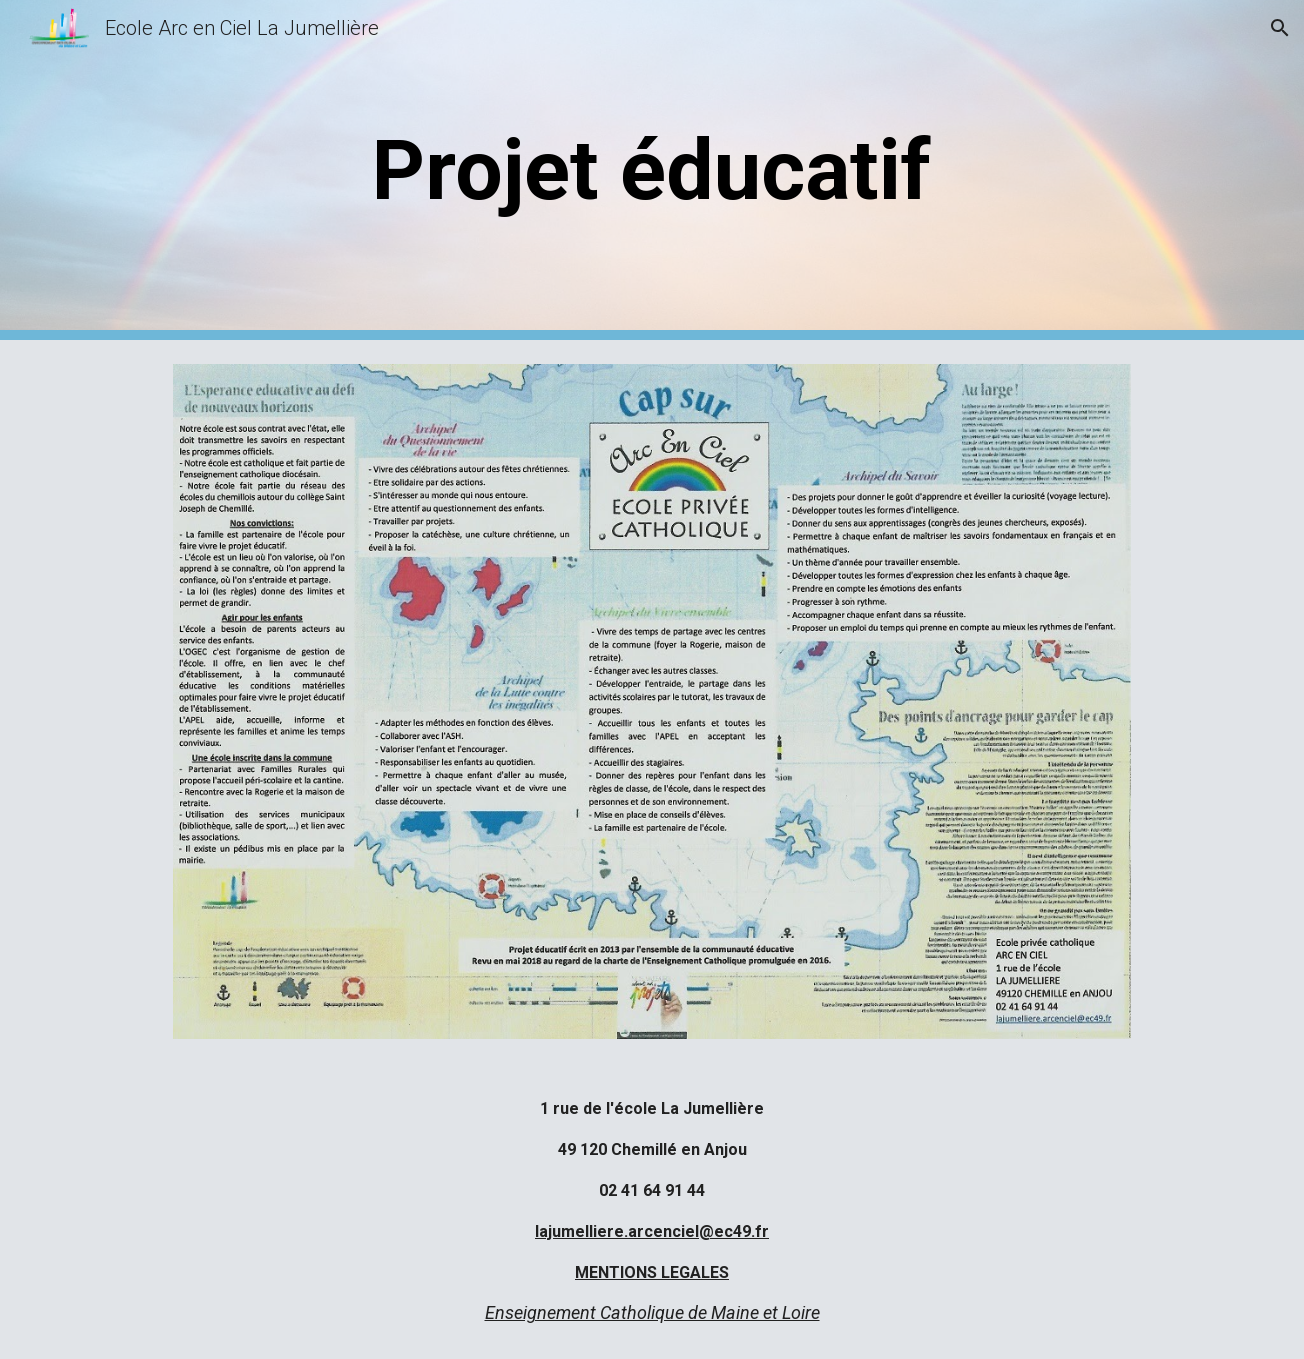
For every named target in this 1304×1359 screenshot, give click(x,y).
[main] (652, 170)
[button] (1280, 28)
